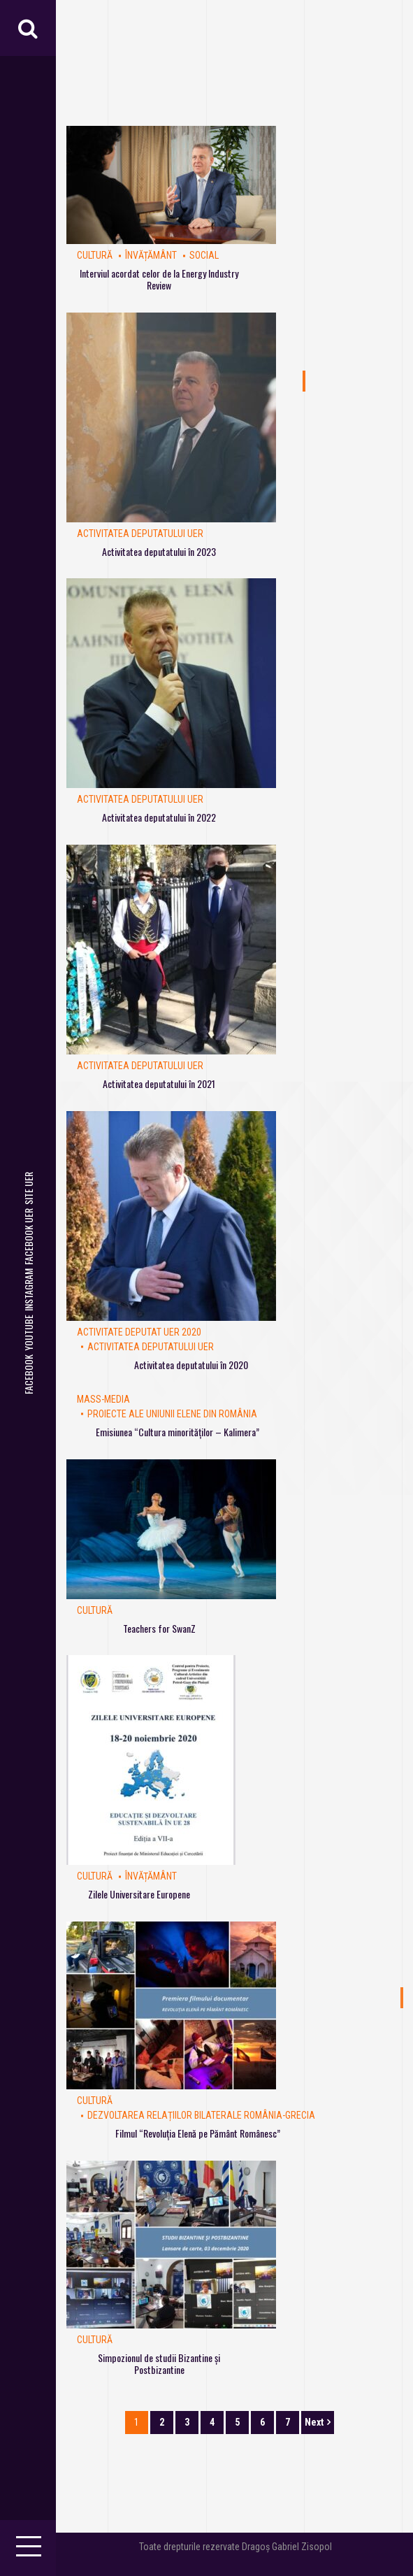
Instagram (28, 1289)
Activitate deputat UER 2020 (139, 1332)
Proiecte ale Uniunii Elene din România (172, 1413)
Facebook (28, 1374)
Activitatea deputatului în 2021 (159, 1083)
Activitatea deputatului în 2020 (191, 1364)
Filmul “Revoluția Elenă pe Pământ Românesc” (197, 2133)
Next (314, 2422)
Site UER (28, 1188)
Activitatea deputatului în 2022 (159, 817)
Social (204, 255)
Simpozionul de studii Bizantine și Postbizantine (159, 2363)
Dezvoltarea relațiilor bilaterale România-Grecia (201, 2115)
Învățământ (151, 255)
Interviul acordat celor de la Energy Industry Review (159, 279)
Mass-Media (103, 1399)
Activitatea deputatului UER (140, 533)
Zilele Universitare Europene (139, 1894)
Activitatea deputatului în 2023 (159, 551)
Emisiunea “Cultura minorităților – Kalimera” (177, 1431)
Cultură (95, 255)
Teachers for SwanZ (159, 1628)
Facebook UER (28, 1236)
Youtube (28, 1333)
